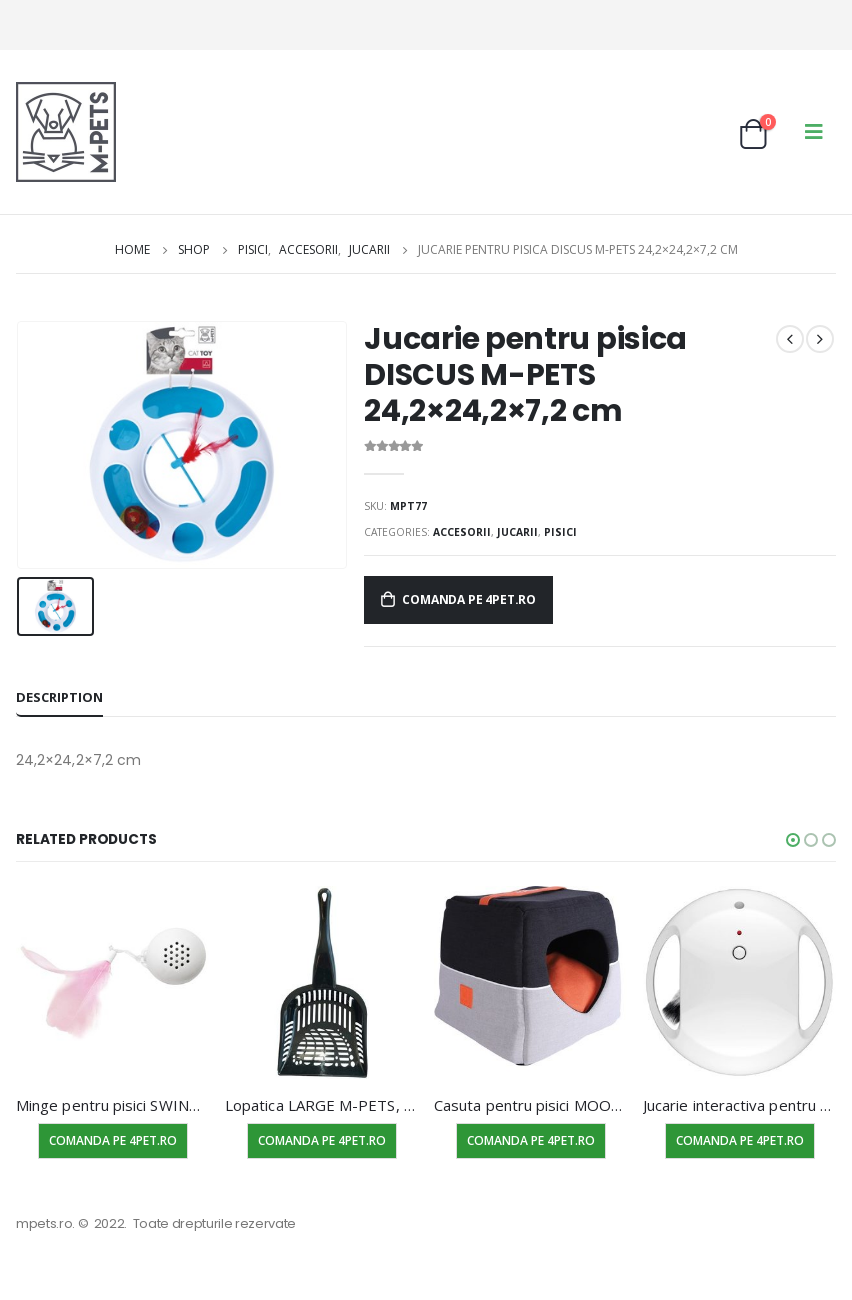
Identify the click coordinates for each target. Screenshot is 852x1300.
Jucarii (517, 532)
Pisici (560, 532)
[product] (112, 982)
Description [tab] (59, 697)
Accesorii (462, 532)
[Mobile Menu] (814, 132)
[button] (793, 840)
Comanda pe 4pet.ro (469, 599)
